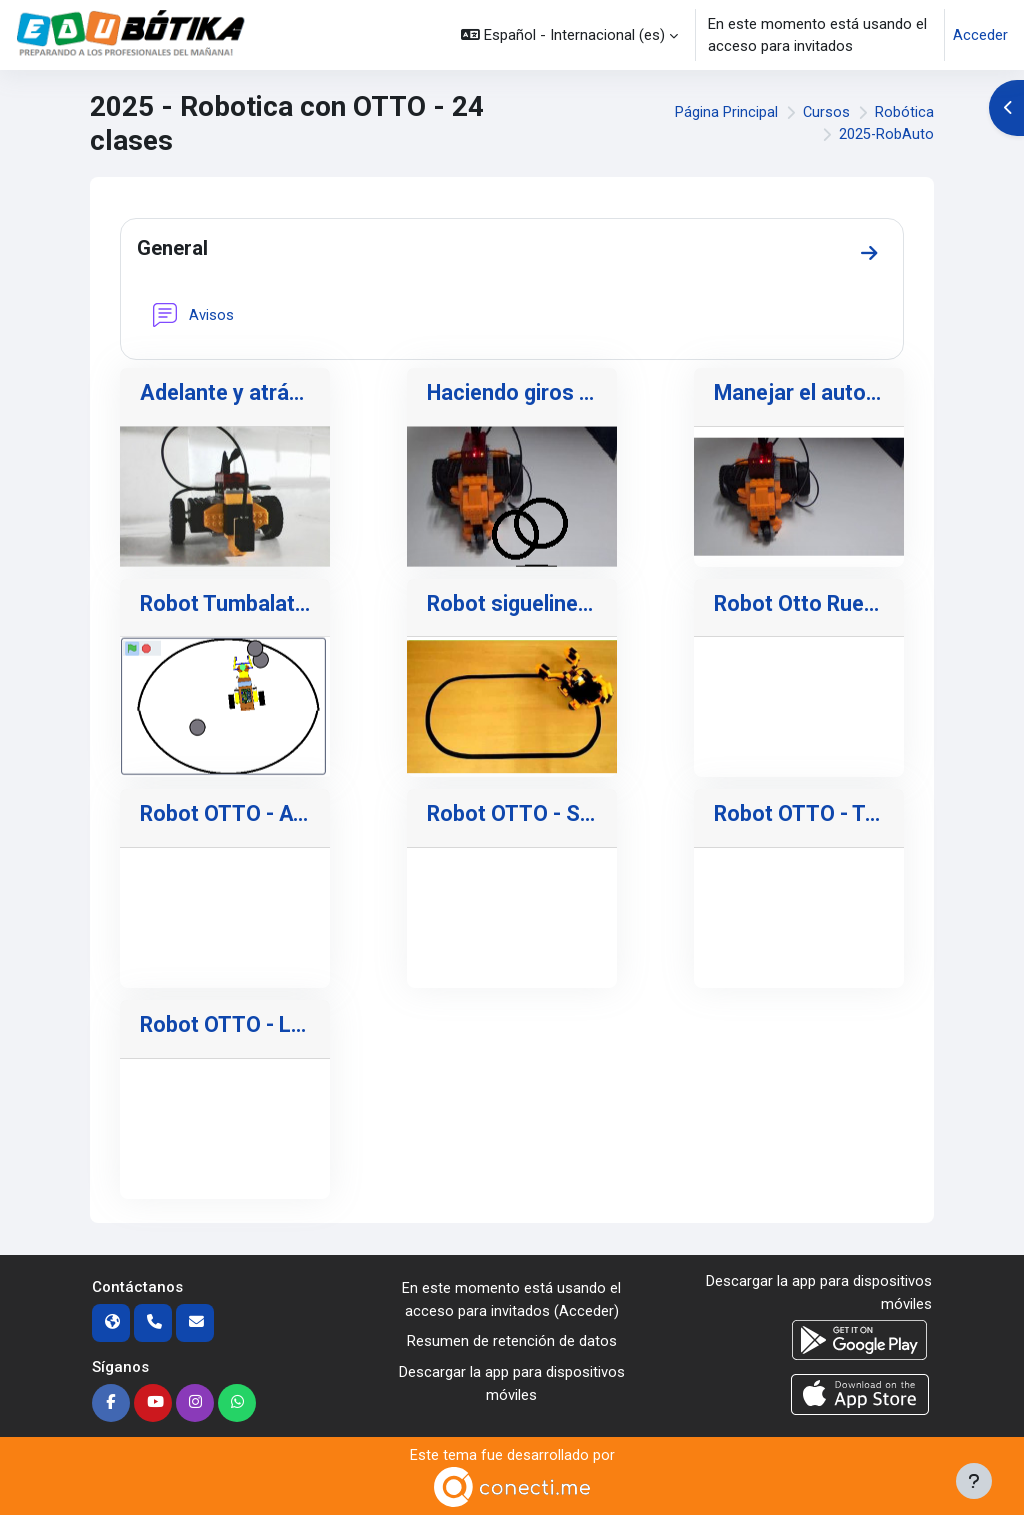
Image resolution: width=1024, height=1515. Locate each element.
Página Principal (725, 112)
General (174, 247)
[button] (569, 35)
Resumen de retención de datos (512, 1342)
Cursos (826, 112)
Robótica (904, 112)
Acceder (980, 35)
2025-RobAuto (886, 135)
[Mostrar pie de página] (974, 1481)
